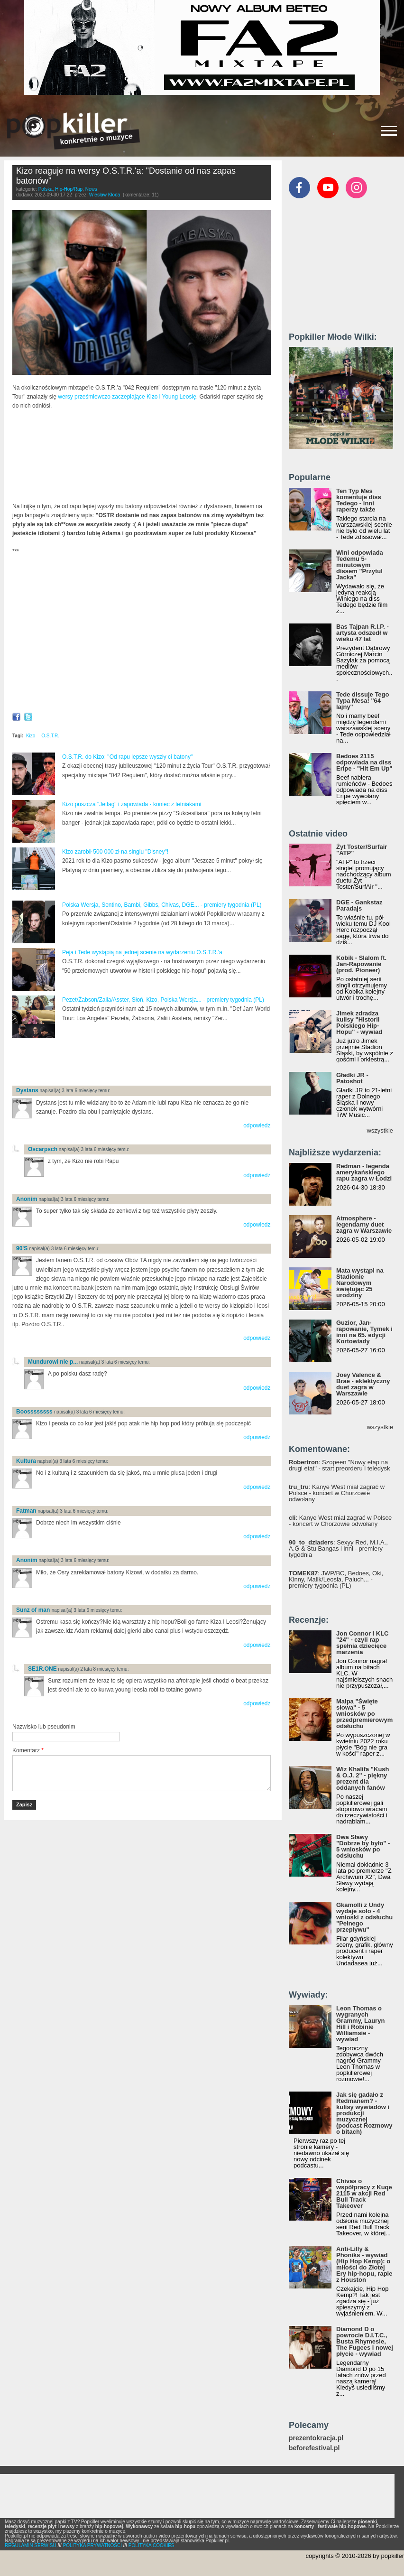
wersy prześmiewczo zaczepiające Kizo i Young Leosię (127, 396)
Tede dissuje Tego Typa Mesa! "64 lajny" (362, 700)
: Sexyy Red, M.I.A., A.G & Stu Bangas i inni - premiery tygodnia (338, 1548)
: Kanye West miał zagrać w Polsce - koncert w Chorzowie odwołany (337, 1493)
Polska (45, 189)
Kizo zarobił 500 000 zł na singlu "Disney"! (115, 851)
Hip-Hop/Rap (69, 189)
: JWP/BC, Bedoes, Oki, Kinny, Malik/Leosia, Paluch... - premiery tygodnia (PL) (336, 1579)
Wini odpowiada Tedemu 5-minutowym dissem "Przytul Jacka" (359, 565)
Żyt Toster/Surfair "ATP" (361, 849)
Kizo (30, 735)
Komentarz (28, 1750)
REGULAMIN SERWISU (30, 2545)
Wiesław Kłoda (104, 194)
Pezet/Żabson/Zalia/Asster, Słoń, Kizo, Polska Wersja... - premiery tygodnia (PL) (163, 999)
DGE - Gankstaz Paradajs (359, 905)
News (91, 189)
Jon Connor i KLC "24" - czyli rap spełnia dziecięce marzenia (362, 1642)
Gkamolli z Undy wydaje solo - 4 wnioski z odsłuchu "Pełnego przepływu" (364, 1917)
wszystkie (380, 1130)
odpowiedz (256, 1125)
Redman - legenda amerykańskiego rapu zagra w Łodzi (364, 1172)
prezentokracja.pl (316, 2438)
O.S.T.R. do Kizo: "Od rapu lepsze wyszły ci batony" (127, 756)
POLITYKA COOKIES (151, 2545)
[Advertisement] (123, 1063)
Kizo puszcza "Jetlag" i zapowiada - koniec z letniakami (131, 804)
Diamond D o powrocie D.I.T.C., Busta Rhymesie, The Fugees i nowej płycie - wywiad (364, 2341)
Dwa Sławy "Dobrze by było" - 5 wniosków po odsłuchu (363, 1846)
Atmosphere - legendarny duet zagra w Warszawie (364, 1224)
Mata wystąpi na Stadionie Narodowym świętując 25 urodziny (360, 1283)
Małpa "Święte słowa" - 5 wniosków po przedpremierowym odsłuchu (364, 1714)
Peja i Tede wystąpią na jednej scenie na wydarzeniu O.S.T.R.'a (142, 952)
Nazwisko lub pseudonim (43, 1726)
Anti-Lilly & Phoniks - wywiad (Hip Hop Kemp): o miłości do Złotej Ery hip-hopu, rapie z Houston (364, 2264)
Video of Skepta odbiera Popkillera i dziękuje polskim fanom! (141, 634)
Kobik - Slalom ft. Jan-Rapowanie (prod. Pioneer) (361, 964)
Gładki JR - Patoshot (352, 1078)
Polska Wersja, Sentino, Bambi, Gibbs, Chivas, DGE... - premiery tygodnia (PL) (162, 905)
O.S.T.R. (50, 735)
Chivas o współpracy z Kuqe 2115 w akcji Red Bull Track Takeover (364, 2193)
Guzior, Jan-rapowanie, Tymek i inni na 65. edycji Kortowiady (364, 1332)
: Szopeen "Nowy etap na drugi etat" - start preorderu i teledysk (339, 1465)
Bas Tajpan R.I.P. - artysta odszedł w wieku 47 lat (362, 632)
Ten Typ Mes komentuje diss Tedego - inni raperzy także (358, 500)
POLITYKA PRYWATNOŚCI (92, 2545)
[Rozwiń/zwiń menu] (389, 131)
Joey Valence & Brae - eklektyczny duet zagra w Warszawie (363, 1384)
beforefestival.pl (314, 2448)
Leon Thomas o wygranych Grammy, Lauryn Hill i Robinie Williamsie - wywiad (360, 2024)
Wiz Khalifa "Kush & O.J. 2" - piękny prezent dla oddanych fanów (362, 1778)
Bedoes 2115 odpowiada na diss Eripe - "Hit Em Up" (364, 762)
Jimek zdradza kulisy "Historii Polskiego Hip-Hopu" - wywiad (359, 1022)
